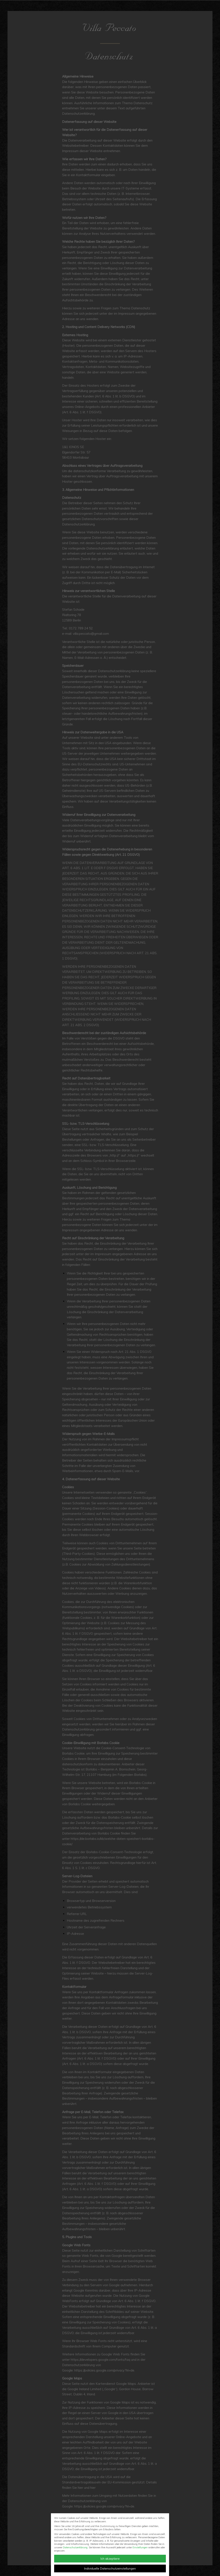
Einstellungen (140, 2547)
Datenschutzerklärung (75, 2547)
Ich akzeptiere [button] (110, 2558)
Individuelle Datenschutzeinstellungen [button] (110, 2568)
